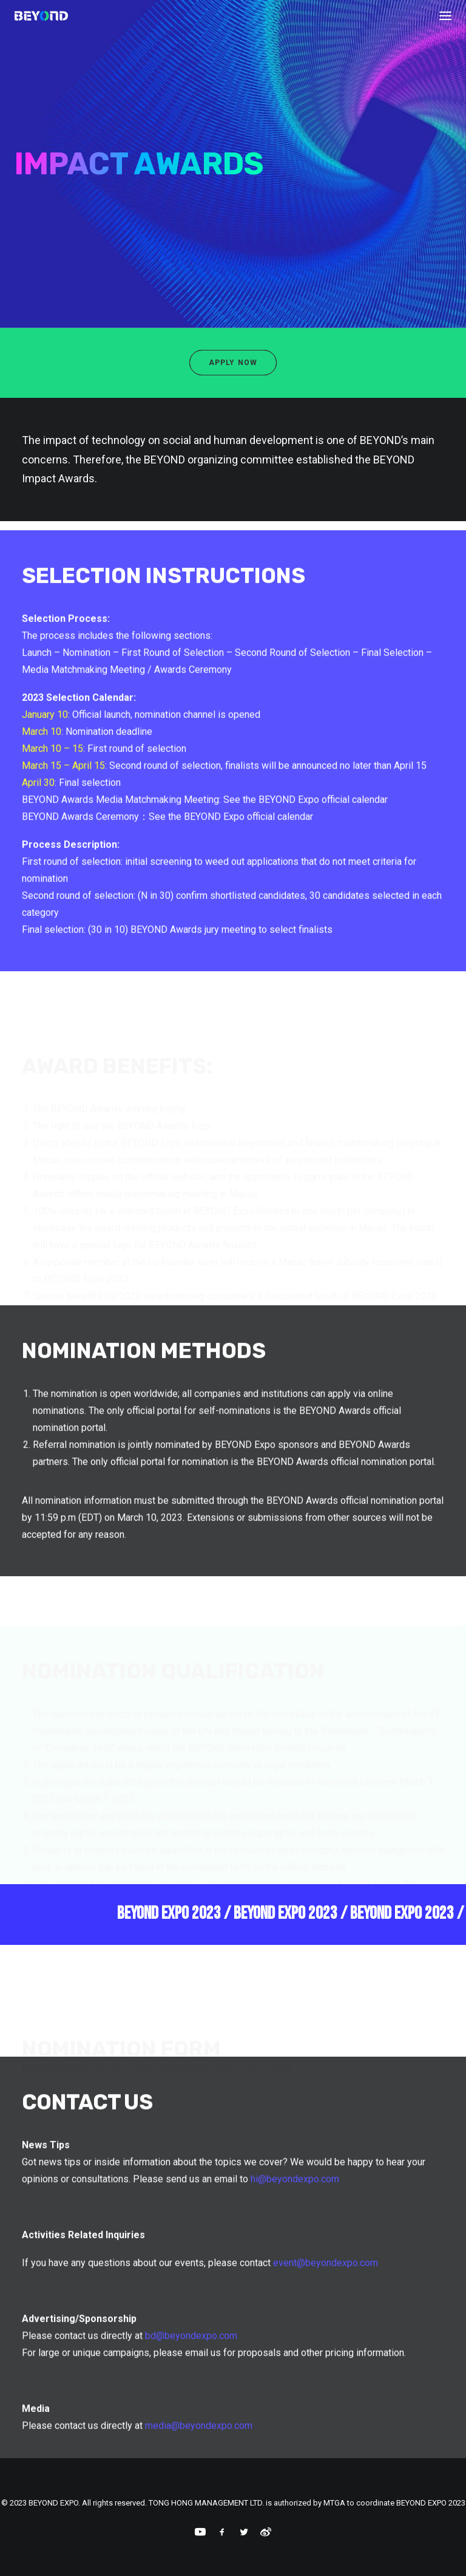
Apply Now (233, 362)
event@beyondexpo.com (325, 2304)
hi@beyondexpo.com (295, 2220)
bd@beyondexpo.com (191, 2377)
